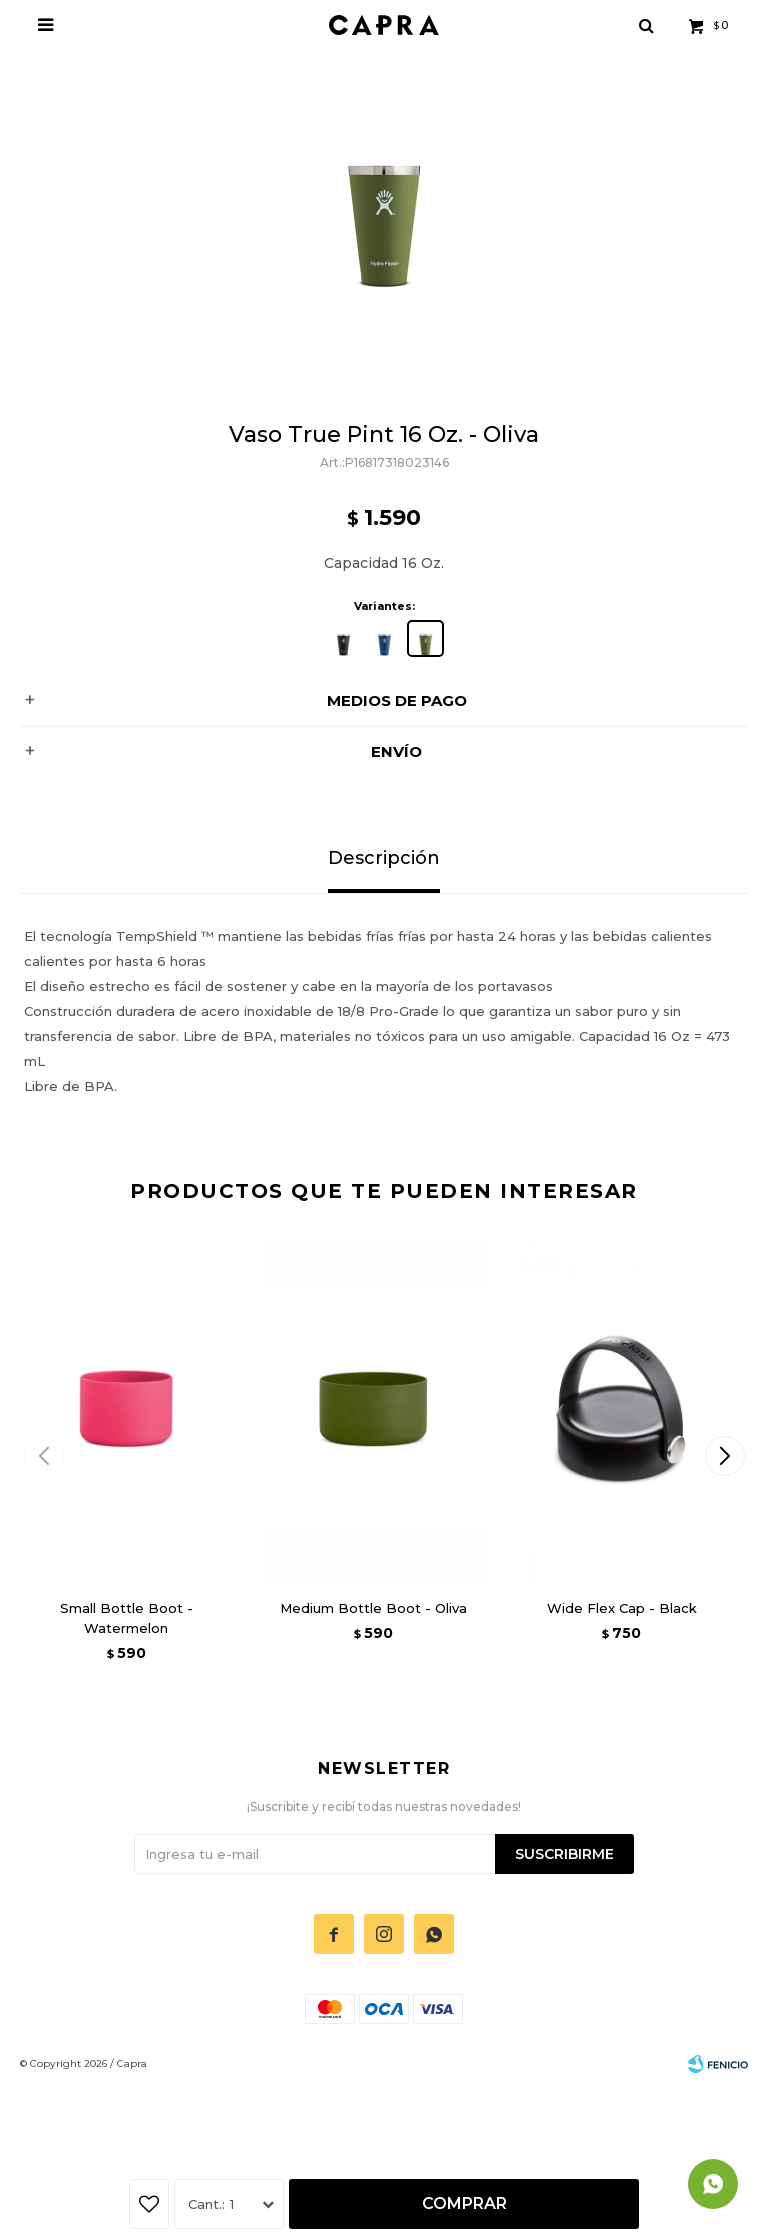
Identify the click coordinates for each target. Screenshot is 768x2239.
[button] (724, 1456)
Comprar (464, 2203)
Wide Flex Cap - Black (622, 1608)
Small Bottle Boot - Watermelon (126, 1618)
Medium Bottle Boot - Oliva (373, 1608)
